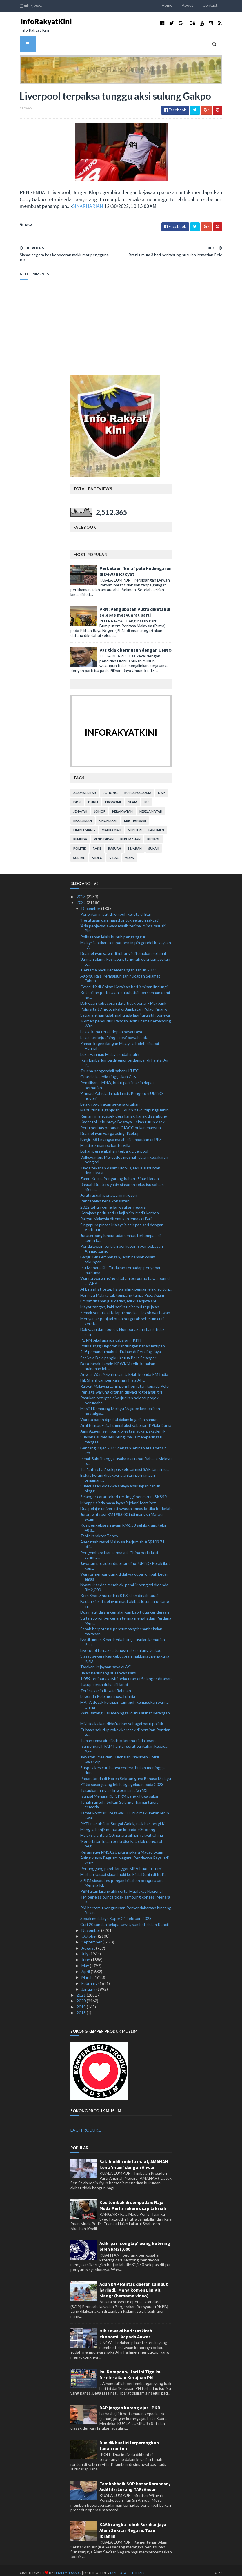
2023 (82, 891)
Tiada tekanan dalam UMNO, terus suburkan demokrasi (120, 1165)
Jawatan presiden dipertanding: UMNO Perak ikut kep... (125, 1561)
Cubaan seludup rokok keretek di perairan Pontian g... (125, 1727)
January (88, 1984)
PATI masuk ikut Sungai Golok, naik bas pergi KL (123, 1818)
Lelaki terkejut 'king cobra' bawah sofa (114, 1032)
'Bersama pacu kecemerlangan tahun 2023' (118, 965)
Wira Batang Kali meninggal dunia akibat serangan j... (125, 1711)
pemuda (80, 834)
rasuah (114, 843)
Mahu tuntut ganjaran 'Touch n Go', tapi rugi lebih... (125, 1105)
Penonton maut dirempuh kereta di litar (115, 909)
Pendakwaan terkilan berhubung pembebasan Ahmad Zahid (121, 1244)
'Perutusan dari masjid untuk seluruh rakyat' (119, 915)
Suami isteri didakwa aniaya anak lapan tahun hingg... (120, 1484)
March (87, 1972)
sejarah (135, 843)
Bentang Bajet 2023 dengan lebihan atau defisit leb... (123, 1445)
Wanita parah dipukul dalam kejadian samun (119, 1414)
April (86, 1966)
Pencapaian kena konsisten (105, 1196)
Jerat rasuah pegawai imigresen (108, 1190)
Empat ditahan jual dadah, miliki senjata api (118, 1296)
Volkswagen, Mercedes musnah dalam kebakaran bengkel (124, 1155)
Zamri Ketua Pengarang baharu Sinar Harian (119, 1173)
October (89, 1931)
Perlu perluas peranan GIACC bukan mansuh (120, 1122)
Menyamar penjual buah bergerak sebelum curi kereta (122, 1316)
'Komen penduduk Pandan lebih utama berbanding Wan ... (125, 1018)
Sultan (79, 853)
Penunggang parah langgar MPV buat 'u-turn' (121, 1863)
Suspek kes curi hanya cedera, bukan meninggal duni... (122, 1765)
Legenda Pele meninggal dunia (107, 1691)
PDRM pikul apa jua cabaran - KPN (110, 1335)
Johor (99, 806)
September (92, 1937)
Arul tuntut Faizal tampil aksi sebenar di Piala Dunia (125, 1420)
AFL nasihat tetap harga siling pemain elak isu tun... (126, 1284)
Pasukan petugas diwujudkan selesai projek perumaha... (119, 1395)
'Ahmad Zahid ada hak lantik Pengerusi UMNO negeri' (121, 1091)
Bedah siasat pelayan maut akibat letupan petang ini (124, 1599)
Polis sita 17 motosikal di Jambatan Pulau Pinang (123, 1004)
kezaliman (82, 816)
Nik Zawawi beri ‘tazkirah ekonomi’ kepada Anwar (125, 2329)
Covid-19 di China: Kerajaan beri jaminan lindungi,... (125, 981)
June (86, 1954)
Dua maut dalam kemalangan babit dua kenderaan (124, 1607)
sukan (153, 843)
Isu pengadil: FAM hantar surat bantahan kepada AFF (124, 1744)
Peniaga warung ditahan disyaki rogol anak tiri (121, 1387)
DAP (161, 788)
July (85, 1948)
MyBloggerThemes (120, 2568)
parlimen (156, 825)
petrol (153, 834)
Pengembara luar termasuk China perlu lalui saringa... (119, 1550)
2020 (82, 1996)
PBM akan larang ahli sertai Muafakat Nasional (121, 1886)
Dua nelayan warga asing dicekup (110, 1128)
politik (79, 843)
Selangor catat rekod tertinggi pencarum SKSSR (123, 1491)
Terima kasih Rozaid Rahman (105, 1685)
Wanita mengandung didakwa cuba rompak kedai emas (124, 1571)
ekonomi (113, 797)
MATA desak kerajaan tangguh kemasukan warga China (124, 1700)
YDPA (129, 853)
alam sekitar (84, 788)
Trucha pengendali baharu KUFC (109, 1066)
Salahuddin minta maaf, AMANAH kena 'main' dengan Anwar (133, 2159)
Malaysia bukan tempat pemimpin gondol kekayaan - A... (125, 940)
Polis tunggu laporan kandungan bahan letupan (122, 1341)
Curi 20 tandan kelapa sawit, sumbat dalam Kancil (124, 1919)
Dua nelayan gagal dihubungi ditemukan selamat (123, 948)
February (89, 1978)
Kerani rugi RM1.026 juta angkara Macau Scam (121, 1847)
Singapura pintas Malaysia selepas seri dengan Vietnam (121, 1222)
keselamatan (150, 806)
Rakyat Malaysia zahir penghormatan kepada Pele (124, 1381)
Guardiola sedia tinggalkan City (108, 1071)
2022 (82, 897)
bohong (110, 788)
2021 (82, 1990)
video (97, 853)
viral (114, 853)
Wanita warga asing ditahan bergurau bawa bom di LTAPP (125, 1276)
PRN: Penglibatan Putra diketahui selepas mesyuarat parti (134, 607)
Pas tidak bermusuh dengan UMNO (135, 645)
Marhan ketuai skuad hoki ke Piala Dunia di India (123, 1869)
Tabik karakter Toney (99, 1531)
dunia (93, 797)
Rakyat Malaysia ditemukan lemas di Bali (116, 1213)
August (88, 1943)
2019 (82, 2001)
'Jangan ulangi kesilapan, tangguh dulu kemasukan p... (125, 957)
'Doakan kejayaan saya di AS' (105, 1662)
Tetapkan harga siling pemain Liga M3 (114, 1785)
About (195, 5)
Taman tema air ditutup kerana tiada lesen (118, 1735)
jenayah (80, 806)
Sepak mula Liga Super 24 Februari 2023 (116, 1913)
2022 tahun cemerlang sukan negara (113, 1202)
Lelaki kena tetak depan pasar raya (111, 1026)
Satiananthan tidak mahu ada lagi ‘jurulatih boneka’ (125, 1010)
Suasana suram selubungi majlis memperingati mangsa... (121, 1435)
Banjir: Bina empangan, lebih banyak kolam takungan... (117, 1254)
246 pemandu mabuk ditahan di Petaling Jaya (120, 1347)
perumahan (130, 834)
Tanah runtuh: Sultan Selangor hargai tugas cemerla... (119, 1800)
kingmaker (108, 816)
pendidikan (104, 834)
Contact (217, 5)
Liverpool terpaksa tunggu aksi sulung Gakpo (120, 1645)
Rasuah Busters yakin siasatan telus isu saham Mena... (122, 1182)
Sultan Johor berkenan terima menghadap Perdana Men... (125, 1616)
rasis (97, 843)
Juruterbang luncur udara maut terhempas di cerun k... (120, 1233)
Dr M (77, 797)
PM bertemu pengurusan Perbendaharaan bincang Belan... (125, 1905)
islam (132, 797)
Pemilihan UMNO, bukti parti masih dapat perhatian (117, 1080)
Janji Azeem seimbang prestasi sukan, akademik (122, 1426)
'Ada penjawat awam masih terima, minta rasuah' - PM (124, 924)
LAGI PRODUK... (85, 2125)
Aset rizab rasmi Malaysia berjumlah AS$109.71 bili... (122, 1539)
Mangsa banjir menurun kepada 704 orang (117, 1824)
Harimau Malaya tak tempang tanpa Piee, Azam (122, 1290)
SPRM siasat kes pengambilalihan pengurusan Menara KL (121, 1878)
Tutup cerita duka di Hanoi (104, 1679)
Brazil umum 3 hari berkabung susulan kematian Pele (122, 1637)
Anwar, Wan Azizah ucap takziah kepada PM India (124, 1369)
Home (174, 5)
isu (146, 797)
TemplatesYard (60, 2568)
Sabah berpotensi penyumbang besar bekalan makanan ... (121, 1626)
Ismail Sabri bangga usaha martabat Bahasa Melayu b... (126, 1456)
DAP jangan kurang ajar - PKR (129, 2403)
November (91, 1925)
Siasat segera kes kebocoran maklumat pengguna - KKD (126, 1654)
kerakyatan (122, 806)
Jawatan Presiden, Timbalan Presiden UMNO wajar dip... (120, 1755)
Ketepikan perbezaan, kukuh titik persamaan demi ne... (125, 990)
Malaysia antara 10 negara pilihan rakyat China (121, 1830)
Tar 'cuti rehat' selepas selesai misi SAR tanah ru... (124, 1464)
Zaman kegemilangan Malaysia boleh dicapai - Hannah (120, 1041)
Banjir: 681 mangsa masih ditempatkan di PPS (121, 1134)
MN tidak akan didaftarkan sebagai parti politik (121, 1718)
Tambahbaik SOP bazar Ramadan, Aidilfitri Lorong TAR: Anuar (134, 2482)
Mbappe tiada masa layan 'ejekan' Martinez (118, 1497)
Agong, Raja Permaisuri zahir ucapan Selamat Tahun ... (120, 973)
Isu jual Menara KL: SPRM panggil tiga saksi (119, 1791)
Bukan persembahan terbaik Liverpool (114, 1146)
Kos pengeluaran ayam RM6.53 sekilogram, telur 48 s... (123, 1523)
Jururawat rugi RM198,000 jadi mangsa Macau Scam (121, 1512)
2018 (82, 2007)
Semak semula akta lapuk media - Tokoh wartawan (125, 1307)
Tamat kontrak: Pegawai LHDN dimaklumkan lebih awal (124, 1810)
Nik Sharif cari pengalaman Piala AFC (112, 1375)
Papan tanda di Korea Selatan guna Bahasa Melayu (125, 1773)
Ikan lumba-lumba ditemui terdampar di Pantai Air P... (124, 1057)
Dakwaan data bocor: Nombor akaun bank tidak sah (122, 1327)
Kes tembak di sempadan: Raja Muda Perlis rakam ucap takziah (132, 2200)
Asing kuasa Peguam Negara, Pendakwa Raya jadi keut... (124, 1855)
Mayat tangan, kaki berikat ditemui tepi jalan (119, 1302)
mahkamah (111, 825)
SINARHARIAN (58, 206)
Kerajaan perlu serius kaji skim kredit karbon (119, 1207)
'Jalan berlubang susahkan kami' (108, 1667)
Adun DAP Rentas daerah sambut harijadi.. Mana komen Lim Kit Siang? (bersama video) (133, 2285)
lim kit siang (84, 825)
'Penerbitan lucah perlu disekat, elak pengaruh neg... (121, 1839)
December (91, 903)
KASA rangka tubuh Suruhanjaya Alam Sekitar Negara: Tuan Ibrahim (132, 2525)
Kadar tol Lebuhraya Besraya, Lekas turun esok (122, 1116)
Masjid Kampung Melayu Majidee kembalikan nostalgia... (120, 1406)
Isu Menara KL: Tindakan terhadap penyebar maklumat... (120, 1265)
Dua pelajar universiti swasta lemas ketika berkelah (126, 1503)
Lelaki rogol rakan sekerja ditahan (110, 1099)
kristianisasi (135, 816)
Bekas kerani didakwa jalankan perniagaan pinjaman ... (117, 1473)
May (85, 1960)
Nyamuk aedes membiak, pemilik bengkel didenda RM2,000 (124, 1582)
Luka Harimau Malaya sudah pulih (109, 1049)
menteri (135, 825)
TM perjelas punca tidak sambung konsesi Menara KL (125, 1894)
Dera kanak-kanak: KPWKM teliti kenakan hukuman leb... (117, 1361)
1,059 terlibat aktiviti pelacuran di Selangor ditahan (126, 1673)
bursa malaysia (137, 788)
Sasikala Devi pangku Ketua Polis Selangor (118, 1352)
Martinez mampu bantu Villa (105, 1140)
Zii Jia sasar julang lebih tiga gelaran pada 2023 (121, 1779)
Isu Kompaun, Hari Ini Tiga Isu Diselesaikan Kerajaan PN (130, 2369)
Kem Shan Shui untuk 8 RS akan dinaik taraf (119, 1590)
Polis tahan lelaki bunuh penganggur (112, 931)
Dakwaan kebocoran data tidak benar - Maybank (123, 998)
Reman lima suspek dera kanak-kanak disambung (123, 1111)
